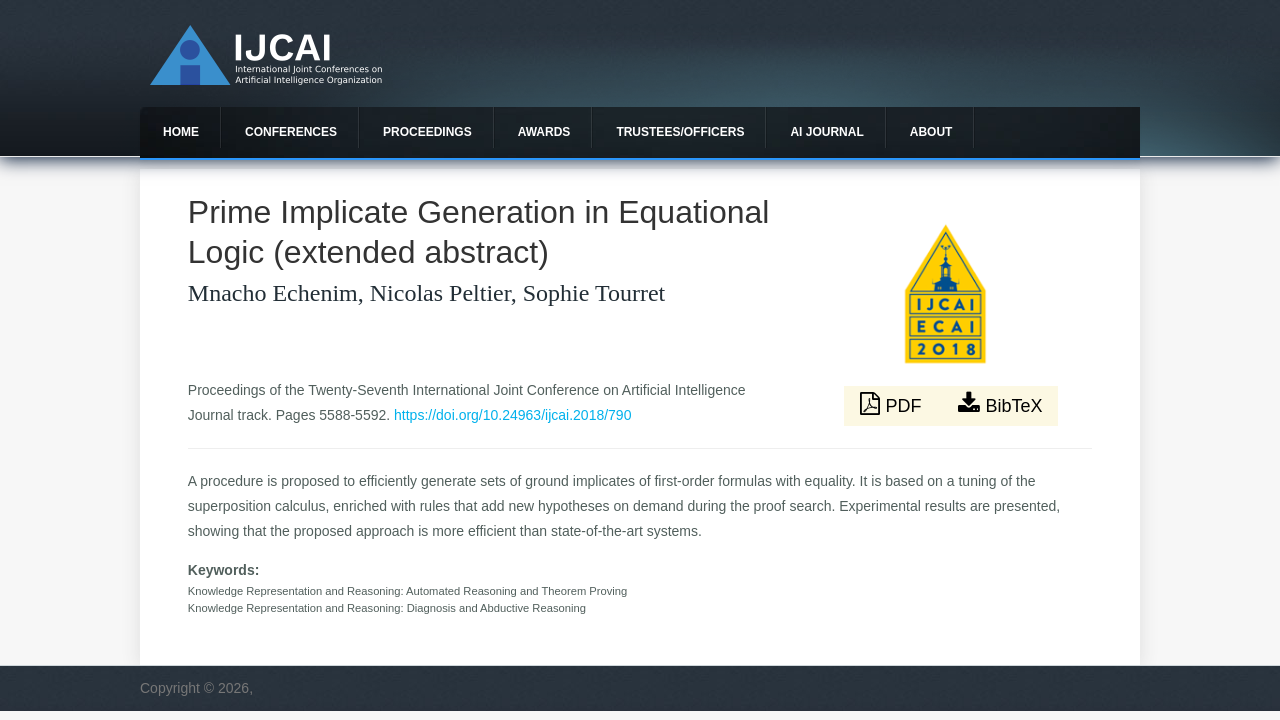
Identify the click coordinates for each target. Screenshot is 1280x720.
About (931, 132)
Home (181, 132)
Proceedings (427, 132)
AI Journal (826, 132)
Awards (544, 132)
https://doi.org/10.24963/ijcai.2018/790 (512, 415)
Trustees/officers (680, 132)
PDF (893, 404)
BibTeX (1000, 404)
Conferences (291, 132)
